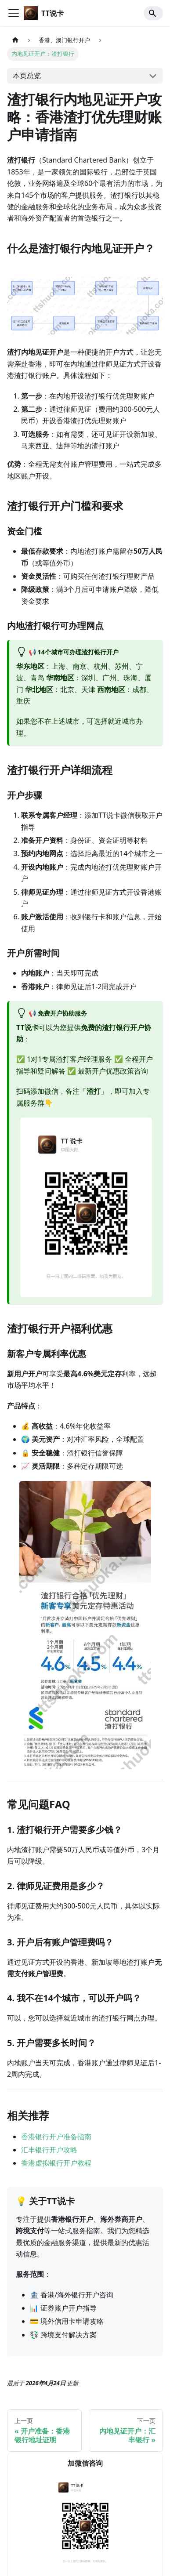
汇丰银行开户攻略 (49, 2150)
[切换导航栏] (13, 13)
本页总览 (27, 75)
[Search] (153, 13)
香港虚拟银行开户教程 (56, 2163)
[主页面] (15, 40)
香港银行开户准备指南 (56, 2136)
